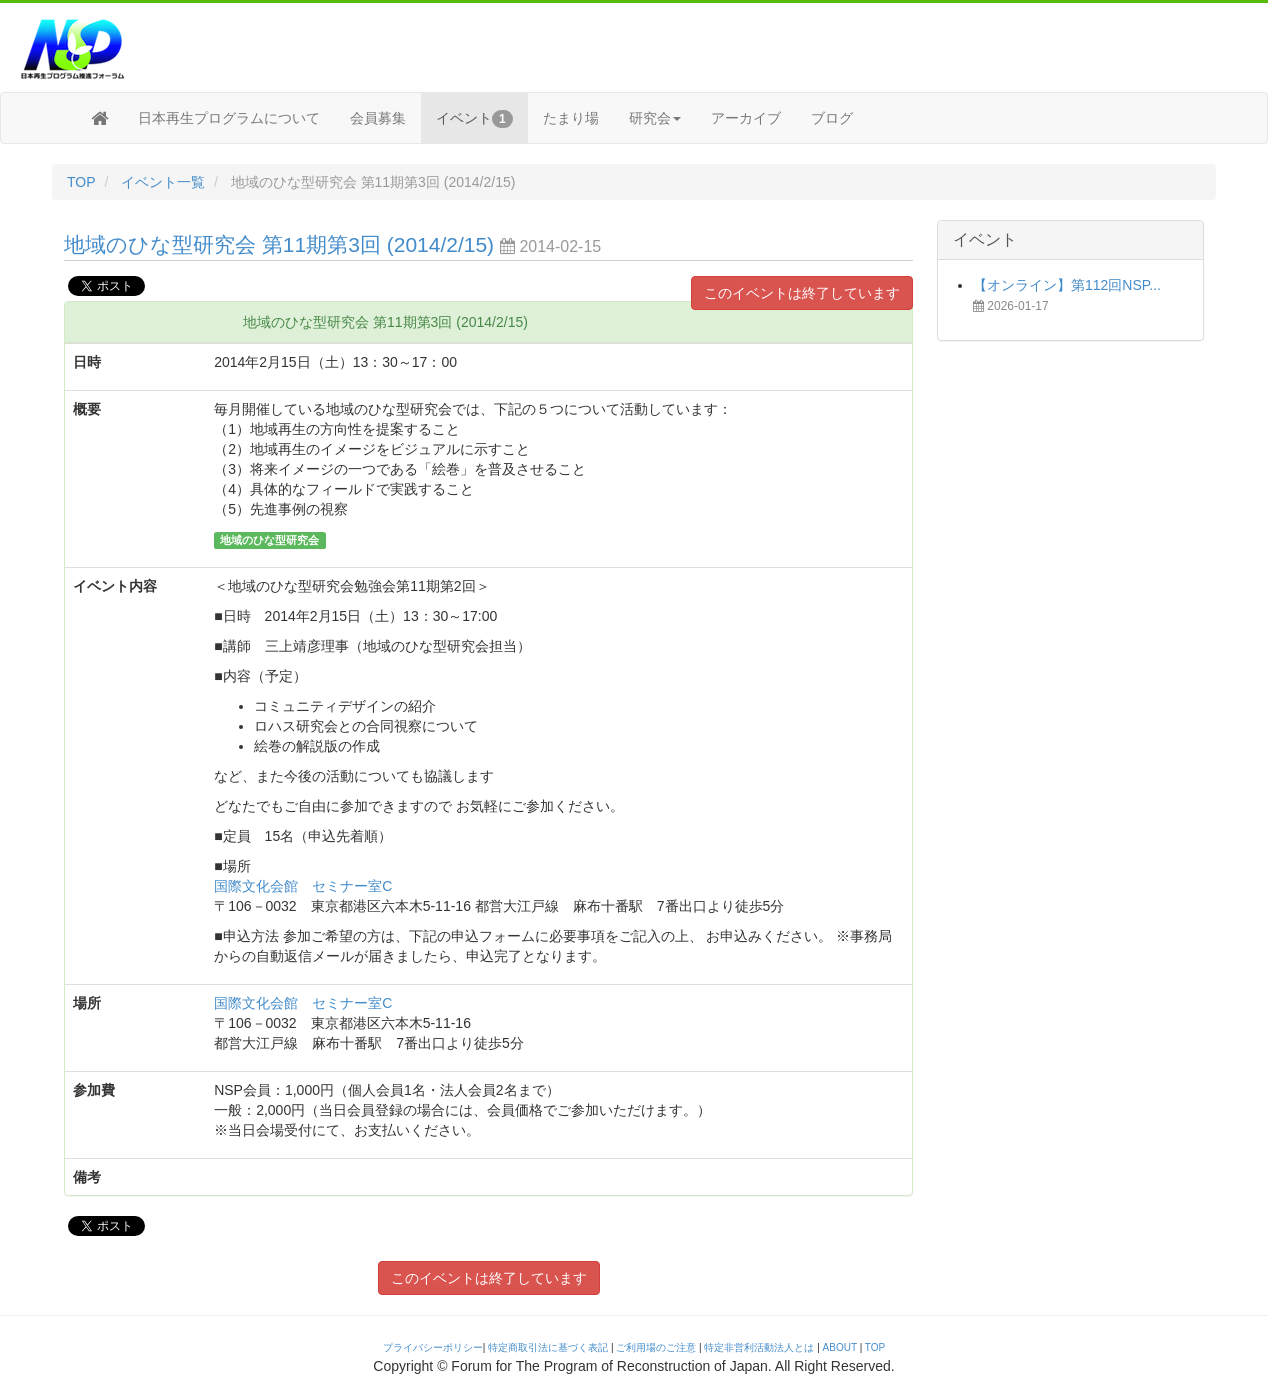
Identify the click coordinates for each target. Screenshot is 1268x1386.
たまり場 (571, 118)
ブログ (832, 118)
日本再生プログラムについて (229, 118)
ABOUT (840, 1347)
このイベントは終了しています (802, 293)
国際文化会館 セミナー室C (303, 886)
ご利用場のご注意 (656, 1347)
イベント (474, 119)
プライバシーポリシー (433, 1347)
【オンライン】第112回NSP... (1067, 285)
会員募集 (378, 118)
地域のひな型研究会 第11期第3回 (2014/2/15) (282, 244)
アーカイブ (746, 118)
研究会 (655, 118)
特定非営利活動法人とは (759, 1347)
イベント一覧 (163, 182)
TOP (81, 182)
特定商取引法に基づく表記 (548, 1347)
